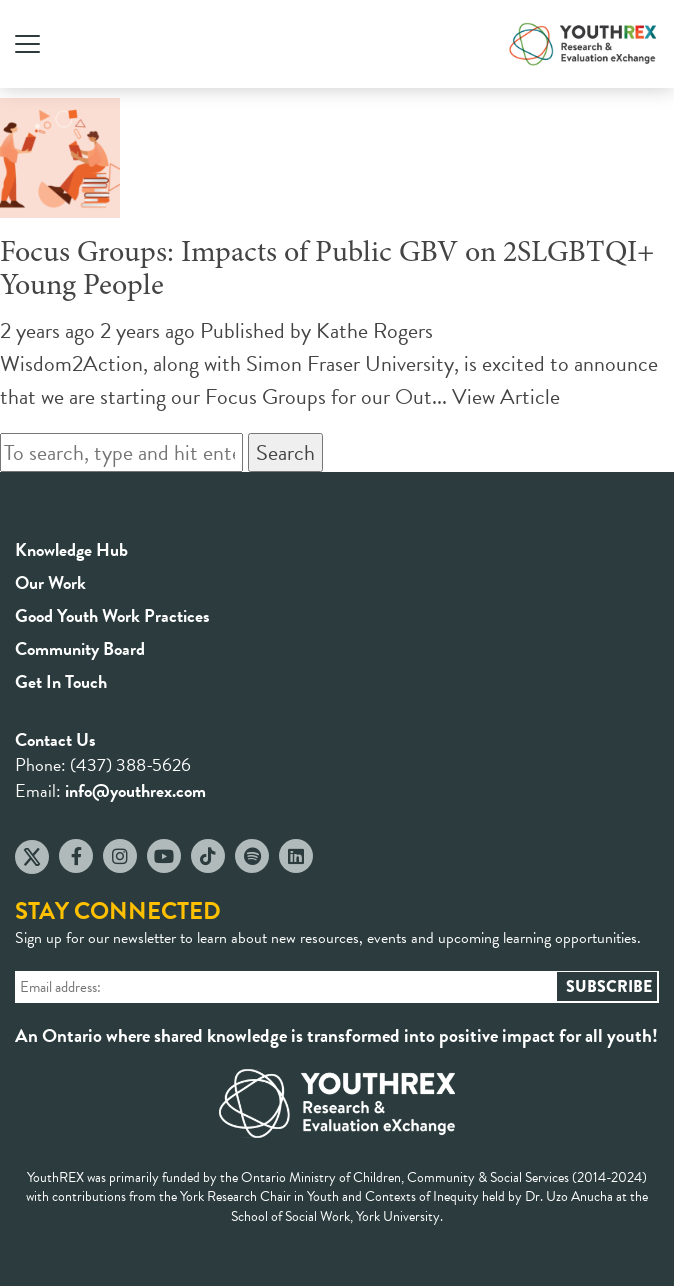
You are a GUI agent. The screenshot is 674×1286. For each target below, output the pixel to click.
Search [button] (285, 452)
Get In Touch (61, 681)
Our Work (50, 582)
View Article (506, 396)
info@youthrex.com (135, 790)
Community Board (80, 648)
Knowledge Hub (71, 549)
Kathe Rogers (374, 330)
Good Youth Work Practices (112, 615)
